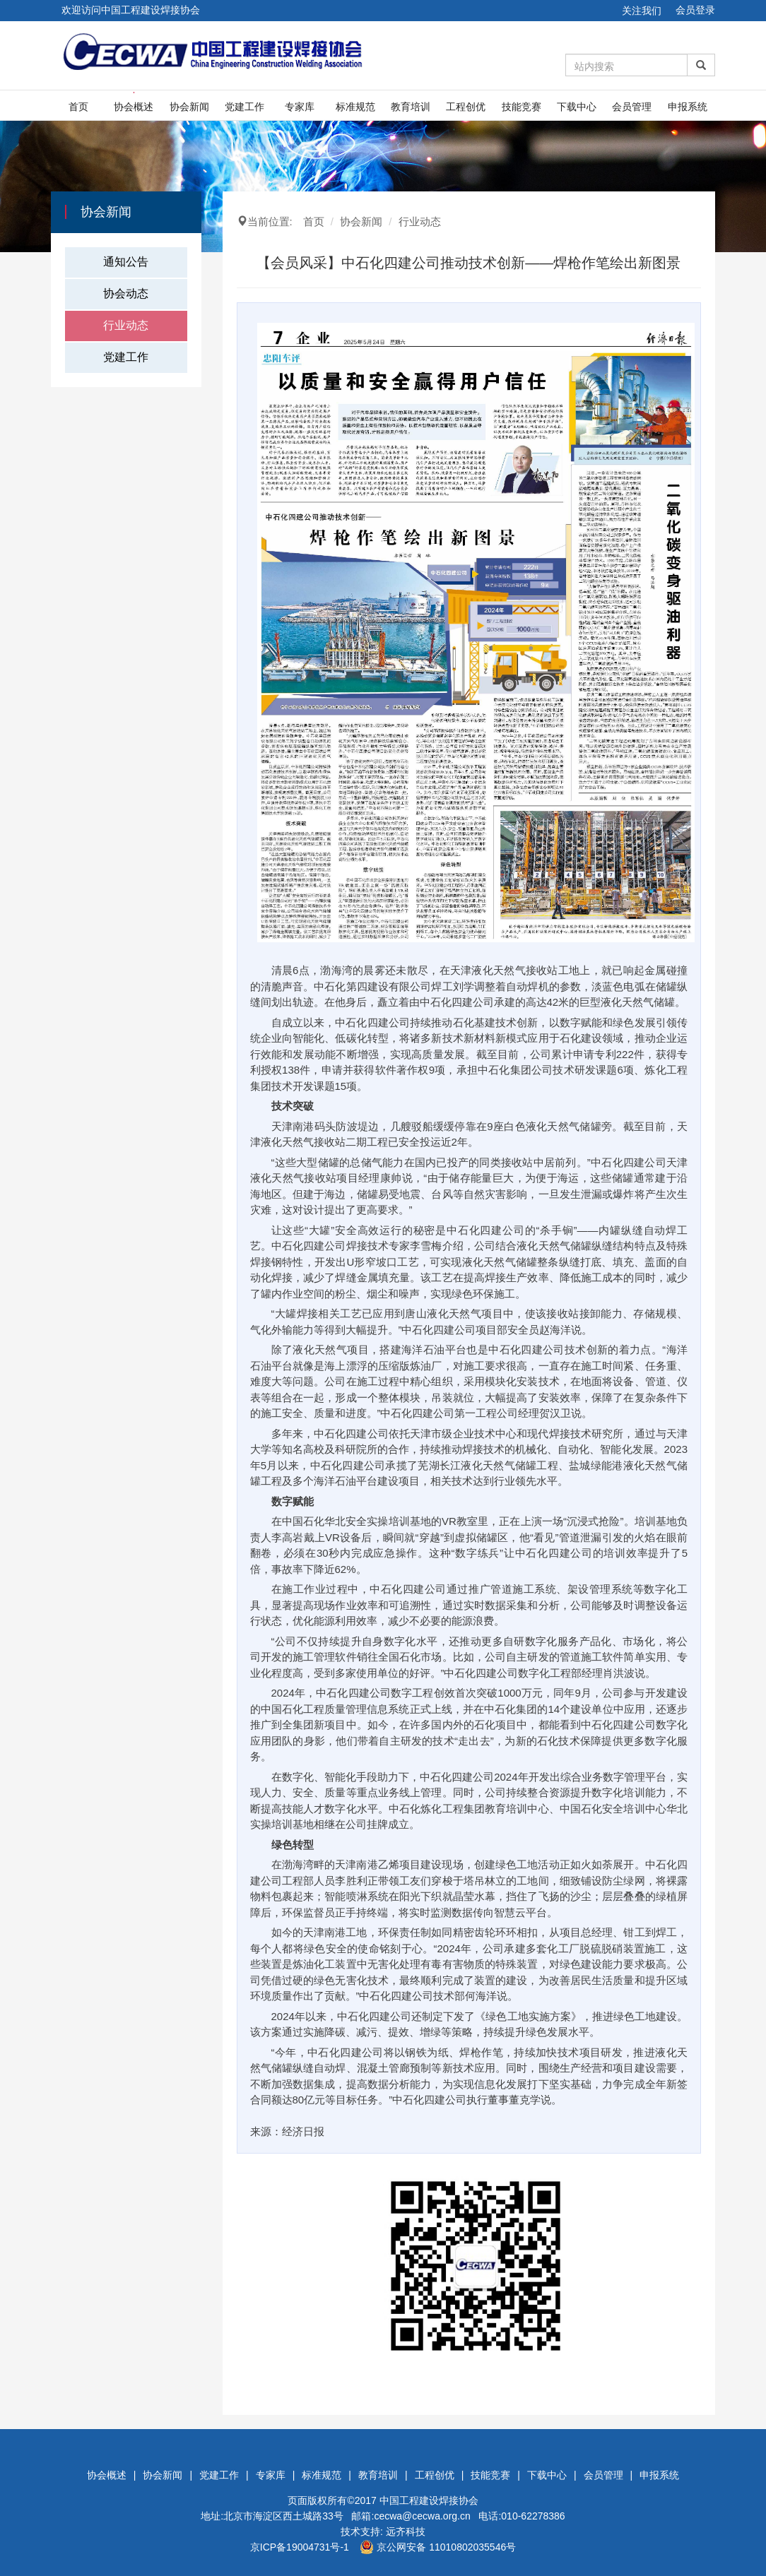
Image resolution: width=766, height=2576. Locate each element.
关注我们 (641, 10)
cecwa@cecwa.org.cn (422, 2516)
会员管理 (632, 106)
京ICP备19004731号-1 (299, 2547)
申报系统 (687, 106)
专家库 (299, 106)
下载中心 (576, 106)
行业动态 (125, 325)
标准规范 (355, 106)
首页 (78, 106)
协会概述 (133, 106)
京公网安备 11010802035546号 (438, 2547)
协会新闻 (189, 106)
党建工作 (244, 106)
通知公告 (125, 262)
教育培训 (410, 106)
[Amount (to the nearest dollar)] (626, 65)
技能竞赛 (521, 106)
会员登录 (695, 10)
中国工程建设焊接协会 (428, 2500)
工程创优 (465, 106)
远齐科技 (405, 2531)
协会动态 (125, 293)
